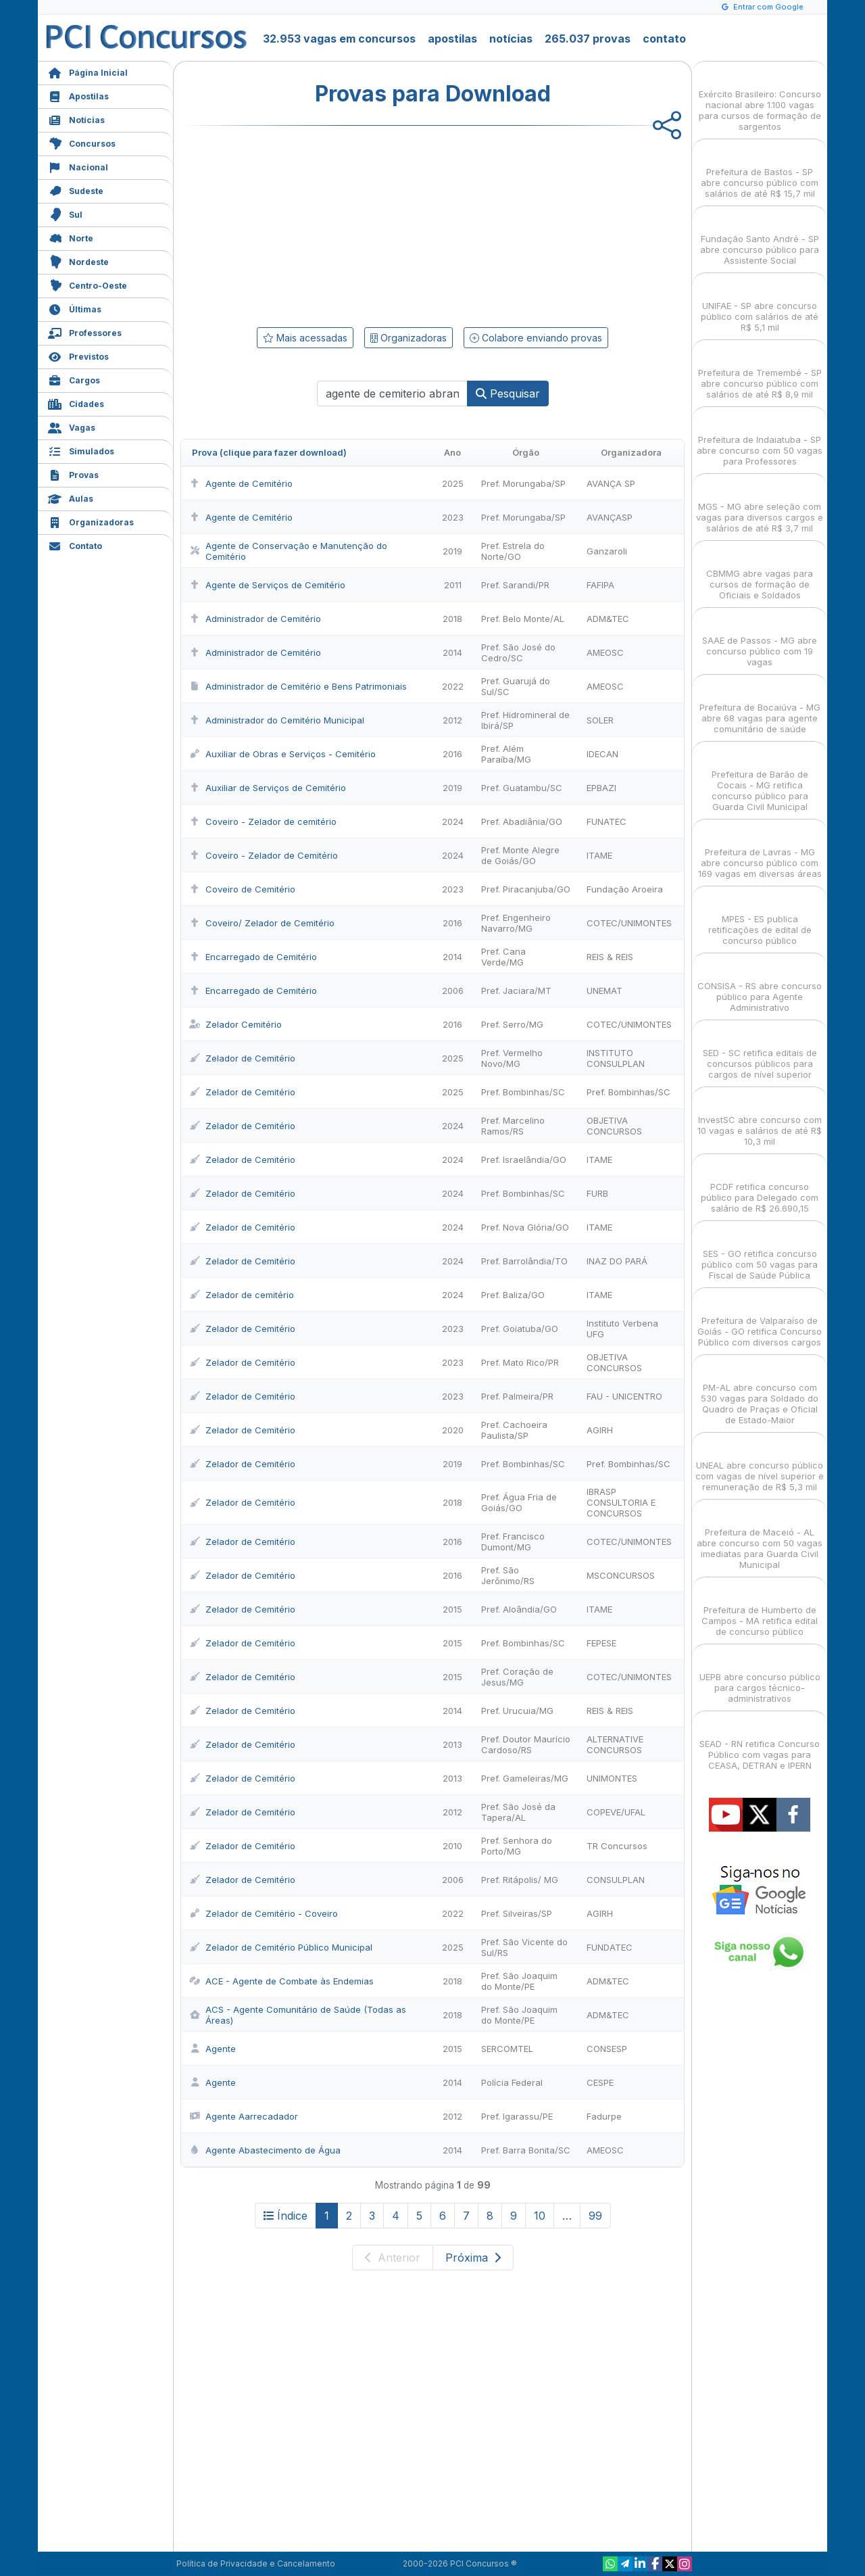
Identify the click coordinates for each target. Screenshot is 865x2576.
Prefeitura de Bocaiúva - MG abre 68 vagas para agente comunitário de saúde (759, 706)
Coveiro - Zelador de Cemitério (263, 855)
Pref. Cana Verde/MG (503, 957)
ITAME (599, 855)
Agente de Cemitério (241, 483)
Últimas (74, 308)
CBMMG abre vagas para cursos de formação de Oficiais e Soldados (759, 572)
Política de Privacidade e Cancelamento (255, 2563)
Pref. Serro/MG (512, 1024)
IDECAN (602, 753)
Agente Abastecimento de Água (265, 2150)
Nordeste (78, 260)
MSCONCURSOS (621, 1575)
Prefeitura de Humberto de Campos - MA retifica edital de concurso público (759, 1609)
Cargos (74, 379)
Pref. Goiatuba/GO (519, 1328)
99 (595, 2215)
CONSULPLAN (616, 1879)
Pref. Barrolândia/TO (524, 1261)
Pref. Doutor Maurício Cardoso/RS (525, 1744)
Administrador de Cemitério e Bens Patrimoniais (298, 686)
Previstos (78, 355)
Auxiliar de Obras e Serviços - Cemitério (282, 753)
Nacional (78, 166)
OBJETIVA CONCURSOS (614, 1126)
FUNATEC (606, 821)
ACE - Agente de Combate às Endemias (281, 1981)
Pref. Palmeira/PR (517, 1396)
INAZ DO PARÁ (617, 1261)
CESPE (600, 2082)
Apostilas (78, 95)
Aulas (70, 497)
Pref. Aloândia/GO (519, 1609)
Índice (285, 2215)
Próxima (473, 2257)
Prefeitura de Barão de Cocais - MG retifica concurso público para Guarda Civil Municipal (760, 778)
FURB (597, 1193)
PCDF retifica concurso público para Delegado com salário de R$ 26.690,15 (759, 1186)
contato (664, 38)
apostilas (452, 38)
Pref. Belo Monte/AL (522, 618)
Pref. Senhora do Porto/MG (516, 1846)
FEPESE (601, 1643)
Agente (212, 2048)
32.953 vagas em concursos (339, 38)
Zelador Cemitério (235, 1024)
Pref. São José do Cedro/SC (518, 652)
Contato (75, 544)
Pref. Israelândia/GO (523, 1159)
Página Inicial (88, 71)
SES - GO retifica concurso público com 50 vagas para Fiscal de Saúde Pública (759, 1252)
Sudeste (75, 189)
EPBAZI (601, 787)
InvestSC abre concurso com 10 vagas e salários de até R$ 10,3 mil (759, 1119)
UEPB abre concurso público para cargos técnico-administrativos (759, 1676)
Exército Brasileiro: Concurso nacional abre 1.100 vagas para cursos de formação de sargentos (760, 98)
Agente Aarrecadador (243, 2116)
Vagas (71, 426)
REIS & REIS (610, 956)
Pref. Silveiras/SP (516, 1913)
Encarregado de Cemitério (253, 956)
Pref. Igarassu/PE (517, 2116)
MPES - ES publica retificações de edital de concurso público (760, 918)
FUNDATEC (610, 1947)
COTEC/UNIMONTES (629, 922)
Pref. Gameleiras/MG (524, 1778)
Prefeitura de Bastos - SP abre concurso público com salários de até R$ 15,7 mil (759, 171)
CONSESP (607, 2048)
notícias (511, 38)
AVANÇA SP (611, 483)
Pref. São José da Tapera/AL (518, 1812)
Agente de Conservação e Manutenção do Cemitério (288, 551)
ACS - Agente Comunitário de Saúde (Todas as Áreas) (297, 2015)
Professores (85, 331)
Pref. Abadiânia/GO (521, 821)
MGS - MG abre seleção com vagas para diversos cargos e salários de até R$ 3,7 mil (759, 505)
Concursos (82, 142)
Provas (73, 473)
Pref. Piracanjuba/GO (525, 889)
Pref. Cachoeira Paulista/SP (514, 1430)
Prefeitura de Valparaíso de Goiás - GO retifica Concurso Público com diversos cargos (759, 1319)
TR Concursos (617, 1845)
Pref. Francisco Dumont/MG (513, 1541)
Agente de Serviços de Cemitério (267, 584)
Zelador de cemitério (241, 1294)
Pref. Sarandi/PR (515, 584)
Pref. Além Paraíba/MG (506, 754)
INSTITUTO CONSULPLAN (616, 1058)
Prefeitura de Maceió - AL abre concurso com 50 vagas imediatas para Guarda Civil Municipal (759, 1536)
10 (539, 2215)
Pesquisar (508, 393)
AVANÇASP (610, 517)
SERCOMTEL (507, 2048)
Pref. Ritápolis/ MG (519, 1879)
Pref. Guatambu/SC (521, 787)
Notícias (76, 118)
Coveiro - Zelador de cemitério (263, 821)
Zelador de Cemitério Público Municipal (280, 1947)
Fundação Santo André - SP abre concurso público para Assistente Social (759, 238)
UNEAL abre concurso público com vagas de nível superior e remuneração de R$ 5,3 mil (759, 1464)
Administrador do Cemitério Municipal (276, 720)
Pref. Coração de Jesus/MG (517, 1677)
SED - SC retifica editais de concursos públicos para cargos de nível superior (760, 1052)
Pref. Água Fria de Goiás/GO (519, 1502)
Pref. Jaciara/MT (516, 990)
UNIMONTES (612, 1778)
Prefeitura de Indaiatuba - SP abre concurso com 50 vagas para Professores (759, 438)
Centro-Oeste (87, 284)
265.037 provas (588, 38)
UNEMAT (604, 990)
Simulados (81, 450)
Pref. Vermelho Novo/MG (512, 1058)
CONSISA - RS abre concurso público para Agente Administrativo (759, 985)
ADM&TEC (608, 618)
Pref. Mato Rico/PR (520, 1362)
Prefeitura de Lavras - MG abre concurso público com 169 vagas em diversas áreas (760, 851)
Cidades (76, 402)
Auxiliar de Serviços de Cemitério (267, 787)
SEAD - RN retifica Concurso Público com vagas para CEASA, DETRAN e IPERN (759, 1743)
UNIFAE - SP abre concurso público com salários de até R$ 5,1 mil (759, 305)
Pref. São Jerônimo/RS (508, 1575)
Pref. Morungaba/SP (523, 483)
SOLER (600, 720)
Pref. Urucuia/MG (517, 1710)
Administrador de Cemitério (255, 618)
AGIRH (600, 1430)
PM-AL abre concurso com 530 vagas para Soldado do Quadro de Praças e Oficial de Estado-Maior (759, 1391)
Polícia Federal (512, 2082)
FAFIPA (600, 584)
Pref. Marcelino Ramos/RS (513, 1126)
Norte (70, 237)
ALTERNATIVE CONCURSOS (615, 1744)
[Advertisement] (322, 223)
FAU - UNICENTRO (624, 1396)
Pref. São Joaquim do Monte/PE (519, 1981)
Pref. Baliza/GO (513, 1294)
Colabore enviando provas (536, 337)
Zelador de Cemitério (242, 1058)
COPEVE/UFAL (616, 1812)
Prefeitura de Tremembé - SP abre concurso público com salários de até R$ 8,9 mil (760, 371)
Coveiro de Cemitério (242, 889)
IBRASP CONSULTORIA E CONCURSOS (621, 1502)
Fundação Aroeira (625, 889)
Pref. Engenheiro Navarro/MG (516, 923)
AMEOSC (605, 652)
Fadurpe (604, 2116)
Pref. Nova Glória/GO (525, 1227)
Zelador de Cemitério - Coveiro (263, 1913)
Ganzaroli (607, 551)
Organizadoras (91, 521)
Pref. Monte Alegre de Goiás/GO (520, 855)
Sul (65, 213)
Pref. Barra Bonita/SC (525, 2150)
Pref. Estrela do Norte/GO (513, 551)
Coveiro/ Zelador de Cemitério (262, 922)
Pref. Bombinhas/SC (523, 1092)
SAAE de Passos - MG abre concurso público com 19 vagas (759, 639)
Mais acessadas (305, 337)
